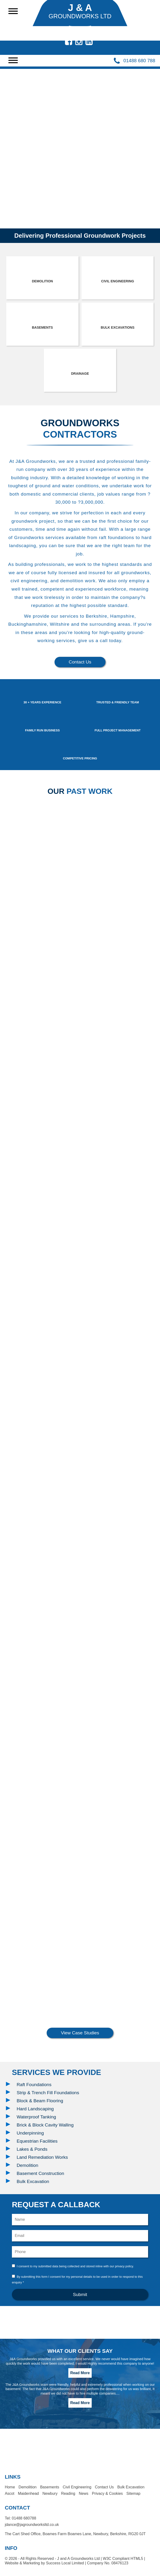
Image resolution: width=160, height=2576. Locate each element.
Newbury (49, 2493)
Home (10, 2487)
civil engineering (28, 580)
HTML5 (136, 2559)
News (83, 2493)
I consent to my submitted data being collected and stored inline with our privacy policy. (75, 2266)
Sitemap (133, 2493)
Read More (80, 2373)
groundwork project (33, 521)
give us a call (93, 640)
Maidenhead (28, 2493)
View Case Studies (80, 2032)
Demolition (28, 2487)
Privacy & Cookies (107, 2493)
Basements (49, 2487)
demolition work (77, 580)
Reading (68, 2493)
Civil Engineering (77, 2487)
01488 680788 (24, 2518)
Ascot (9, 2493)
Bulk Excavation (131, 2487)
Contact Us (80, 661)
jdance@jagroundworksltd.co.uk (32, 2525)
